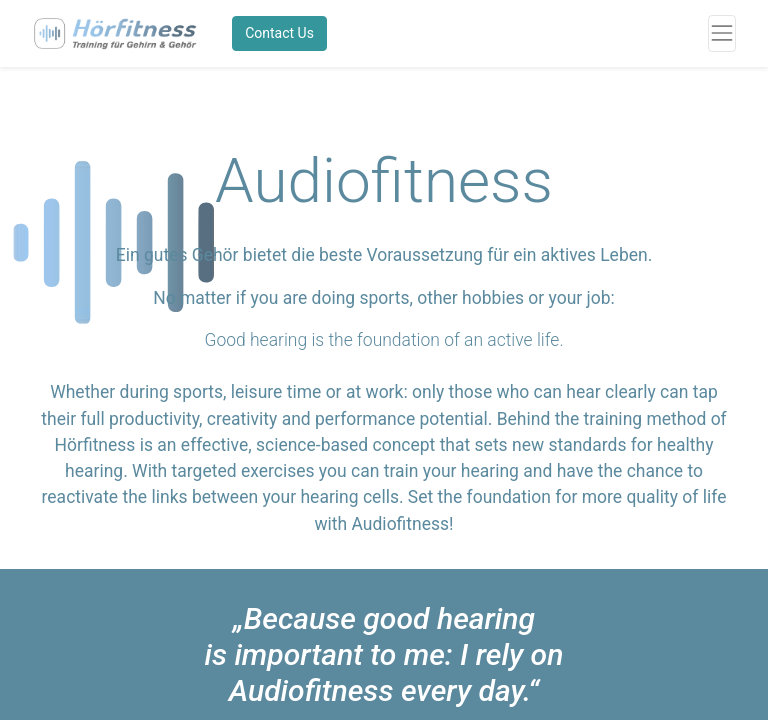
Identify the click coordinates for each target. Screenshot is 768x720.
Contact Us (279, 33)
